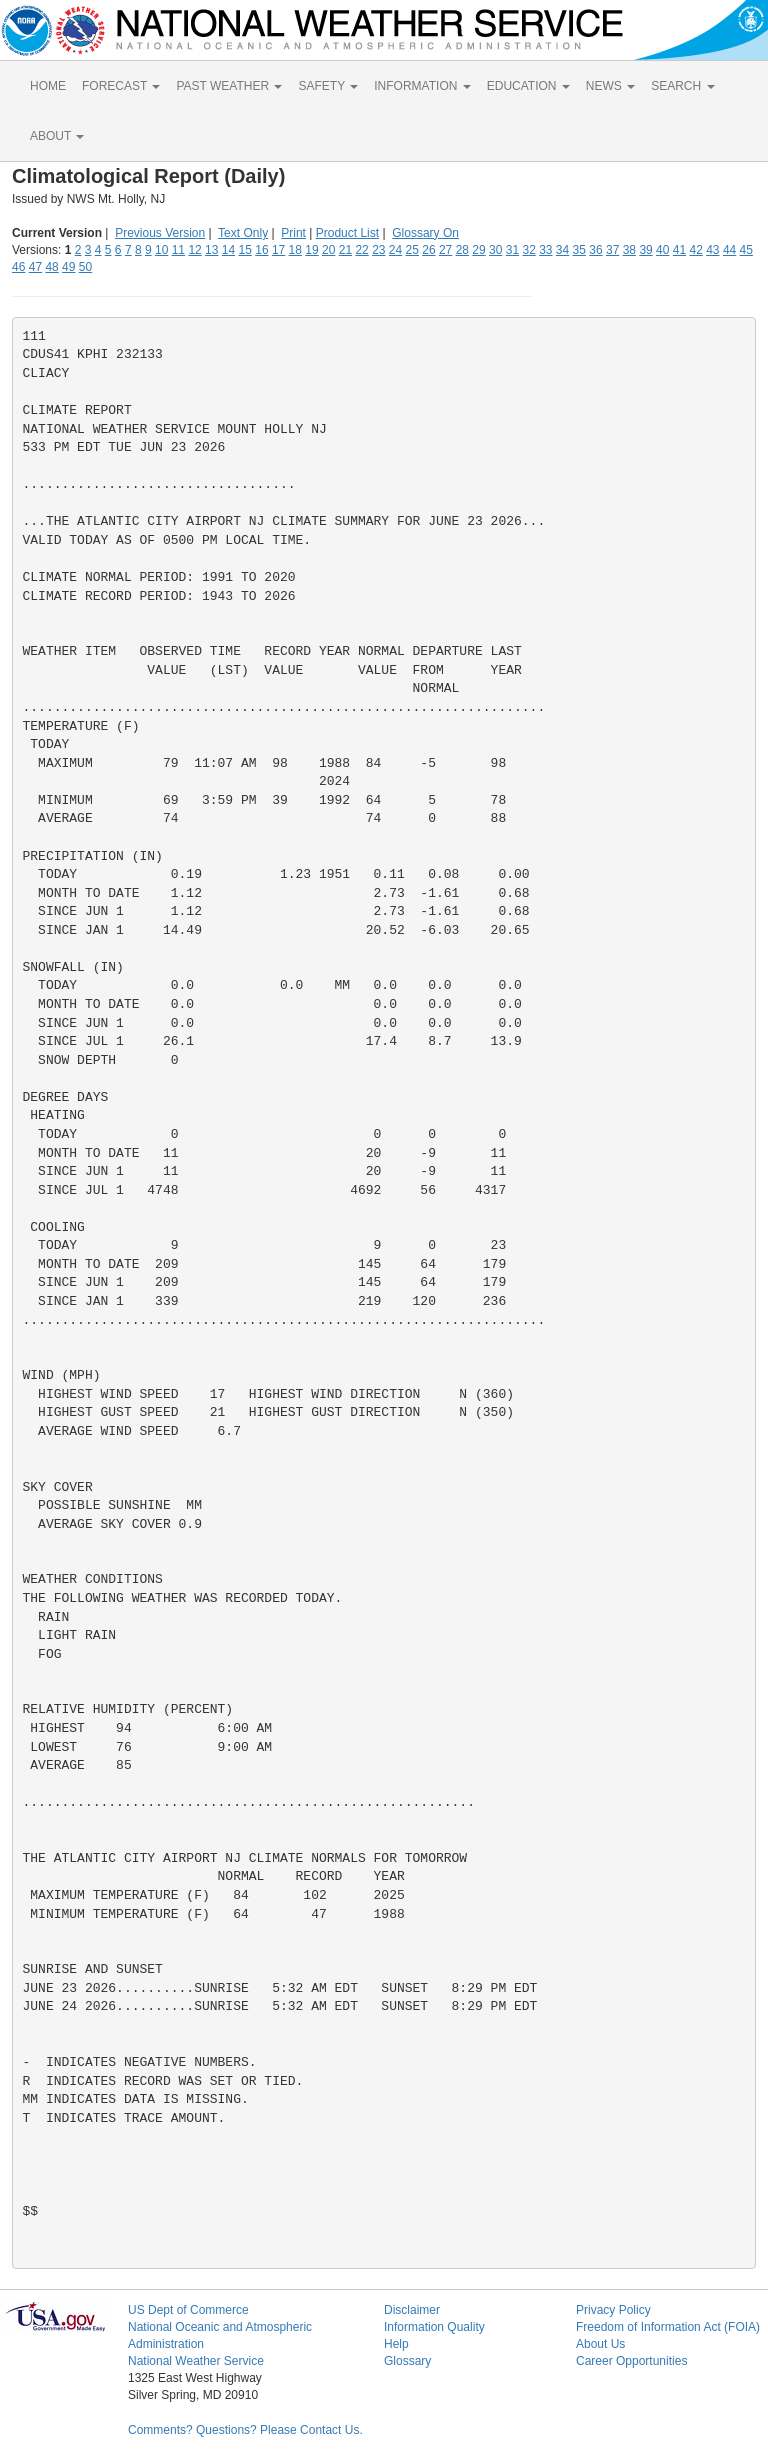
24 (395, 250)
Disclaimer (412, 2310)
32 (528, 250)
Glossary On (425, 233)
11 (178, 250)
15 (245, 250)
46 (18, 267)
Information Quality (434, 2327)
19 (311, 250)
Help (396, 2344)
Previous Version (160, 233)
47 (35, 267)
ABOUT (57, 136)
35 (579, 250)
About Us (600, 2344)
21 (345, 250)
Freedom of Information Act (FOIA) (668, 2327)
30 (495, 250)
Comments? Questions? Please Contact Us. (245, 2430)
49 (68, 267)
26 (428, 250)
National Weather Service (196, 2361)
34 (562, 250)
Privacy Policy (613, 2310)
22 (361, 250)
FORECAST (121, 86)
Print (293, 233)
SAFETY (328, 86)
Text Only (243, 233)
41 (679, 250)
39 (645, 250)
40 (662, 250)
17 (278, 250)
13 (211, 250)
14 (228, 250)
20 (328, 250)
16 (261, 250)
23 (378, 250)
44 (729, 250)
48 (51, 267)
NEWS (610, 86)
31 (512, 250)
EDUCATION (528, 86)
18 (295, 250)
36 (595, 250)
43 (712, 250)
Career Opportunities (631, 2361)
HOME (48, 86)
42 (695, 250)
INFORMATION (422, 86)
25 (412, 250)
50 (85, 267)
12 (194, 250)
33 (545, 250)
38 (629, 250)
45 (746, 250)
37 (612, 250)
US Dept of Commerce (188, 2310)
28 (462, 250)
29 (478, 250)
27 (445, 250)
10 (161, 250)
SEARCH (682, 86)
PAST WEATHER (229, 86)
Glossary (407, 2361)
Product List (347, 233)
